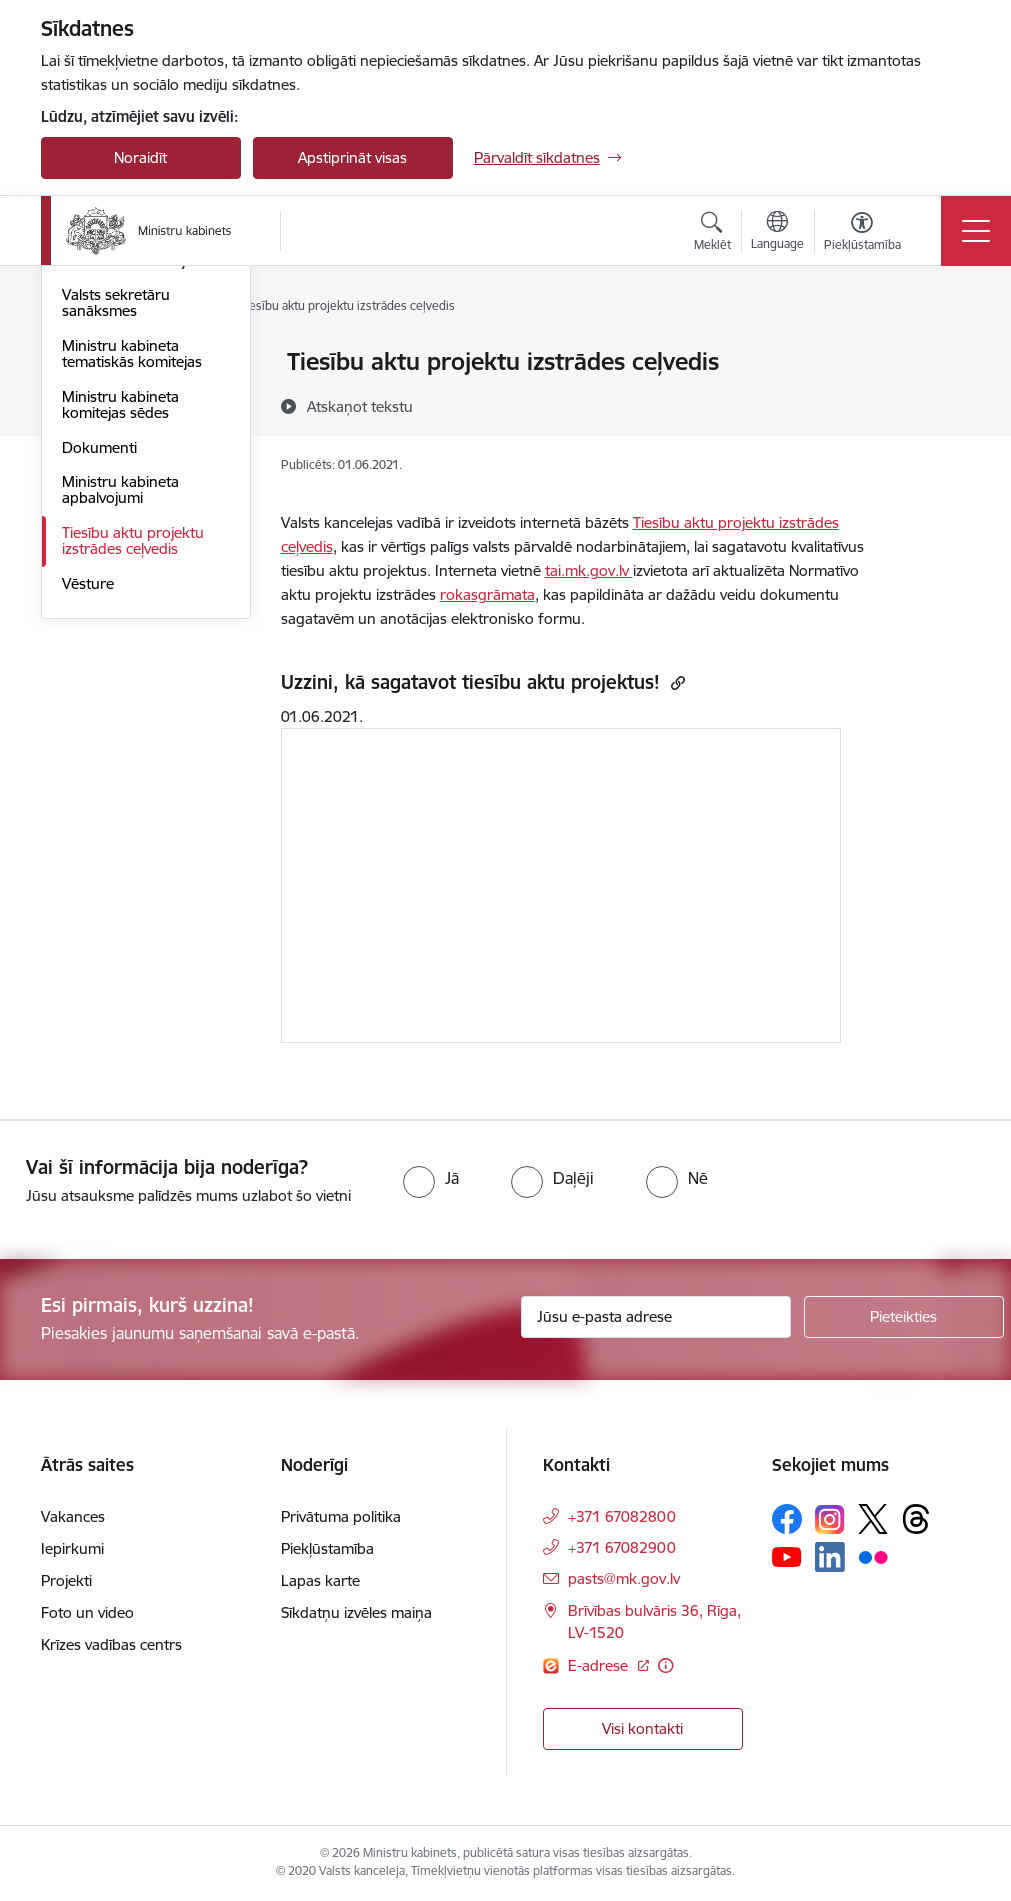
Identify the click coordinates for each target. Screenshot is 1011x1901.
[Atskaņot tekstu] (360, 406)
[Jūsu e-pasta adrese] (656, 1317)
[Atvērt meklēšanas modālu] (712, 234)
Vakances (73, 1516)
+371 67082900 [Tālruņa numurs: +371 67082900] (622, 1547)
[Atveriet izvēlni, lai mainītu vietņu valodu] (777, 233)
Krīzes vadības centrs (111, 1644)
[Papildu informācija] (665, 1665)
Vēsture (88, 822)
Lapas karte (320, 1580)
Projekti (66, 1580)
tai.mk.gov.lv (589, 570)
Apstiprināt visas (352, 157)
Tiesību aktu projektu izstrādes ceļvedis (133, 779)
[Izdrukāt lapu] (942, 353)
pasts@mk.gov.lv (624, 1578)
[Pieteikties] (904, 1317)
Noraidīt (140, 157)
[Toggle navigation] (976, 231)
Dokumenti (99, 686)
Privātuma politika (341, 1516)
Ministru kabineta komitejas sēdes (120, 643)
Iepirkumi (72, 1548)
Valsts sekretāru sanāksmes (116, 542)
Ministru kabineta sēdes (142, 464)
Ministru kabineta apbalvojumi (120, 729)
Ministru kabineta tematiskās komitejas (132, 592)
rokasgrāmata (487, 594)
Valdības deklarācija (127, 499)
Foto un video (87, 1612)
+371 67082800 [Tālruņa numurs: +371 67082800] (622, 1516)
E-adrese (600, 1665)
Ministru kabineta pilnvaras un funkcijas (135, 421)
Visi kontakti (642, 1728)
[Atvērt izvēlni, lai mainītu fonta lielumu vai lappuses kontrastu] (862, 234)
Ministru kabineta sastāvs (120, 371)
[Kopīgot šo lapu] (942, 403)
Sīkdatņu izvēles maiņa (356, 1612)
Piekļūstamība (327, 1548)
